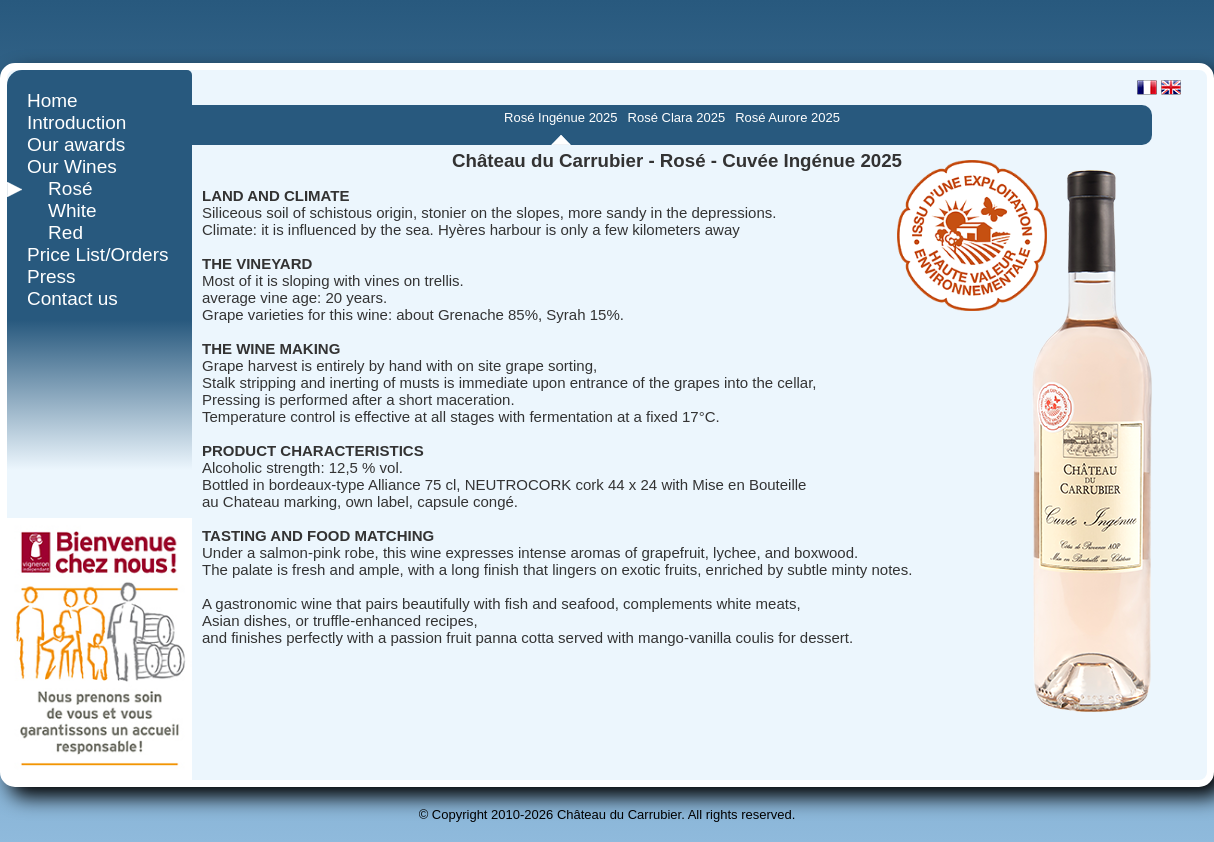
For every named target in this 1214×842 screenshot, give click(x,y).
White (62, 210)
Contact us (72, 298)
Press (51, 276)
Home (52, 100)
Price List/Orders (97, 254)
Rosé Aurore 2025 (787, 117)
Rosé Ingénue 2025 (560, 117)
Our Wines (72, 166)
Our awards (76, 144)
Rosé (59, 188)
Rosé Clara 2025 (677, 117)
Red (55, 232)
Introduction (76, 122)
